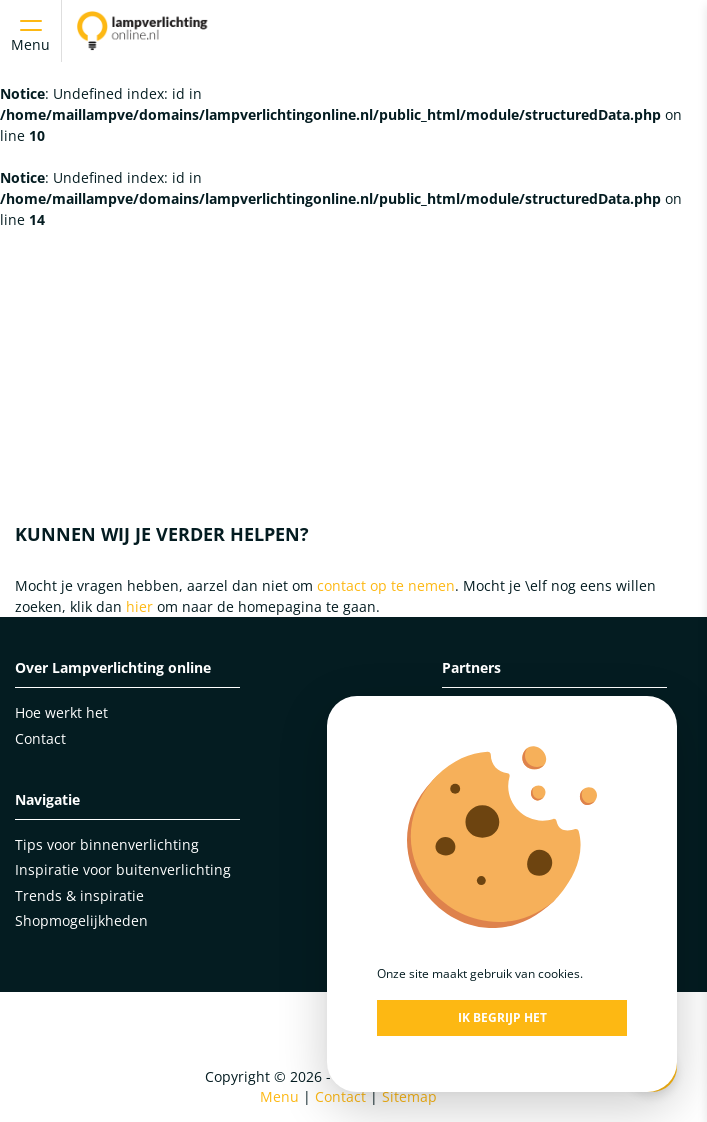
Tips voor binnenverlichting (107, 844)
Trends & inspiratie (79, 895)
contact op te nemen (386, 585)
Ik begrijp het (502, 1017)
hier (139, 606)
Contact (40, 738)
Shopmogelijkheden (81, 920)
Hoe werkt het (61, 712)
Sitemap (409, 1096)
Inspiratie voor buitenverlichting (123, 869)
